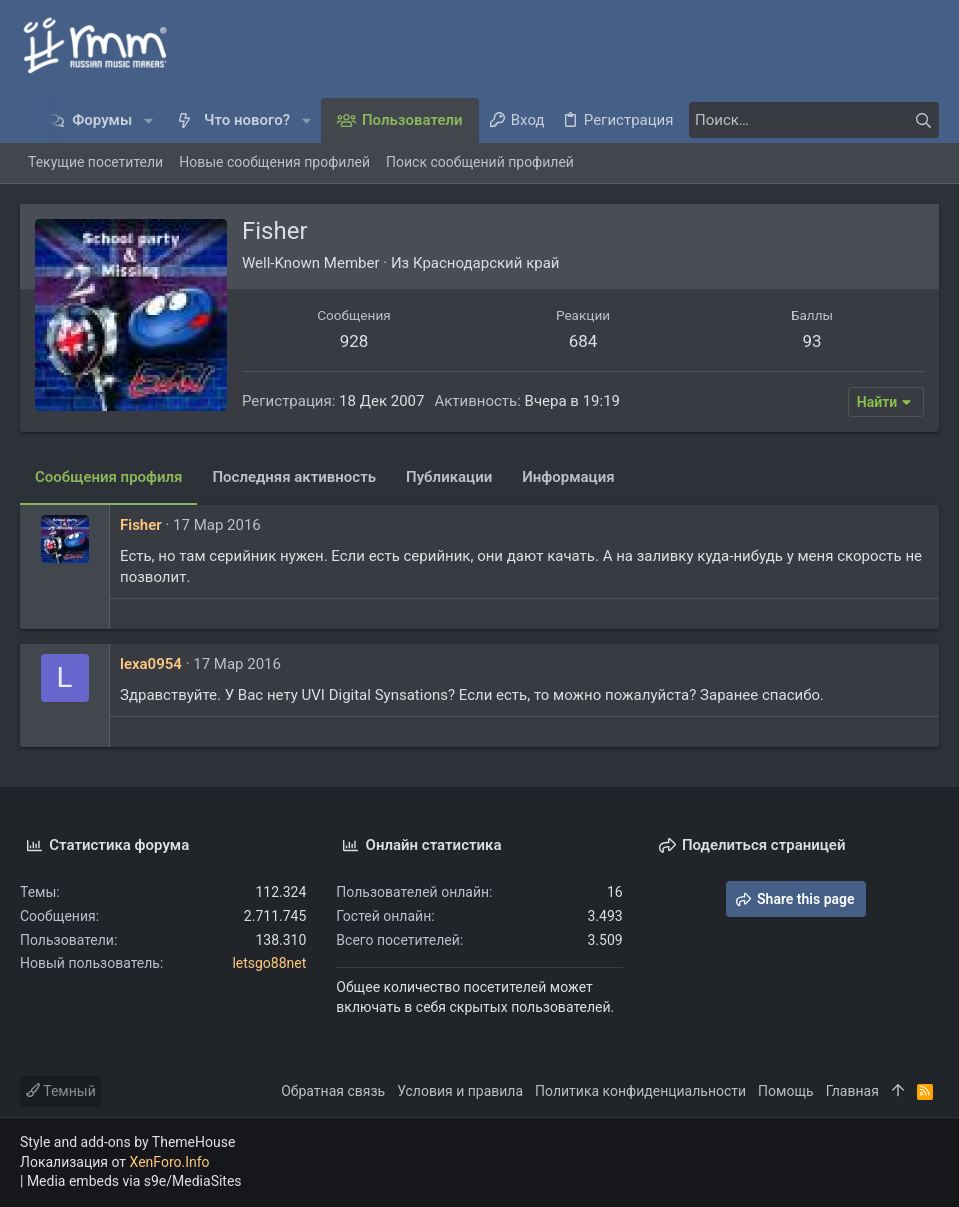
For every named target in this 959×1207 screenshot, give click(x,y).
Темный (61, 1091)
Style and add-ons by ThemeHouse (127, 1142)
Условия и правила (460, 1091)
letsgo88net (269, 963)
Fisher (141, 525)
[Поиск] (814, 120)
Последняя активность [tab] (294, 477)
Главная (852, 1091)
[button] (148, 120)
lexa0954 (151, 664)
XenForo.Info (170, 1162)
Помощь (786, 1091)
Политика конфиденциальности (640, 1091)
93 (811, 341)
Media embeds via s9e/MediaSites (134, 1181)
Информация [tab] (568, 477)
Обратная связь (333, 1091)
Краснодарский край (486, 263)
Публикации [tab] (449, 477)
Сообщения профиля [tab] (108, 477)
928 (354, 341)
